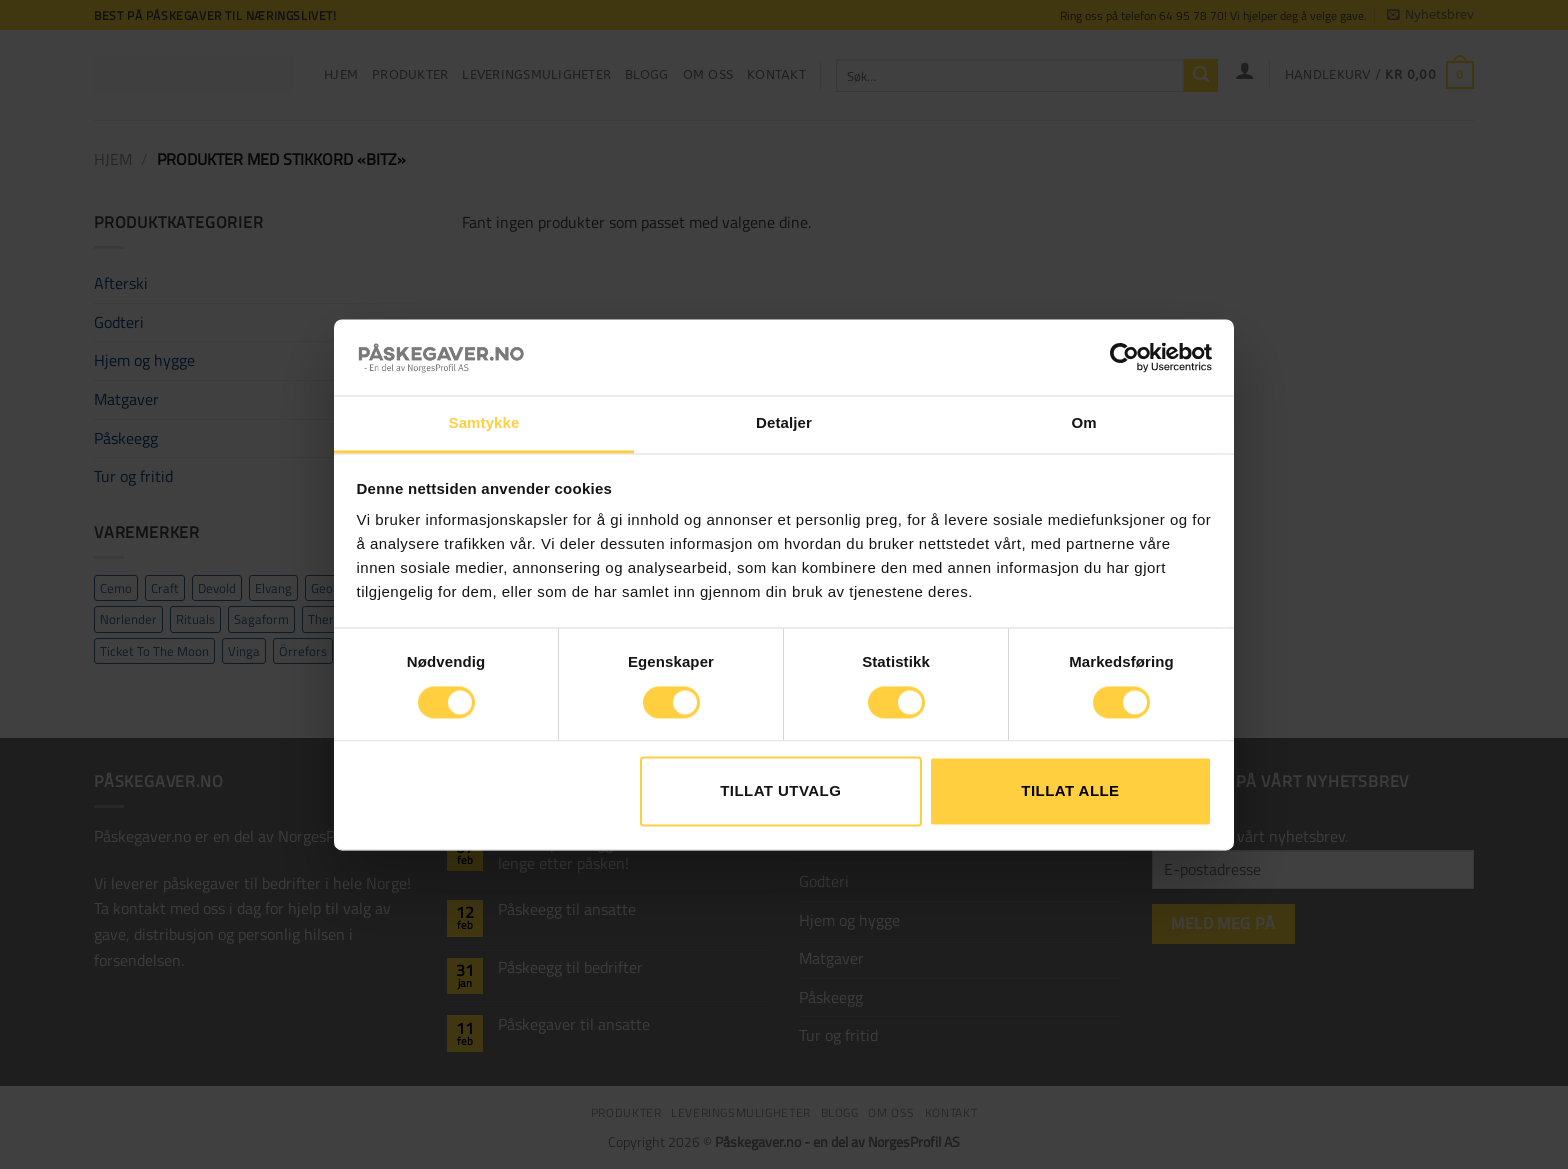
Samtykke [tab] (484, 423)
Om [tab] (1083, 423)
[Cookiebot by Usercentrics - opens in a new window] (1124, 357)
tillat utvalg (780, 791)
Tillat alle (1070, 791)
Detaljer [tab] (784, 423)
